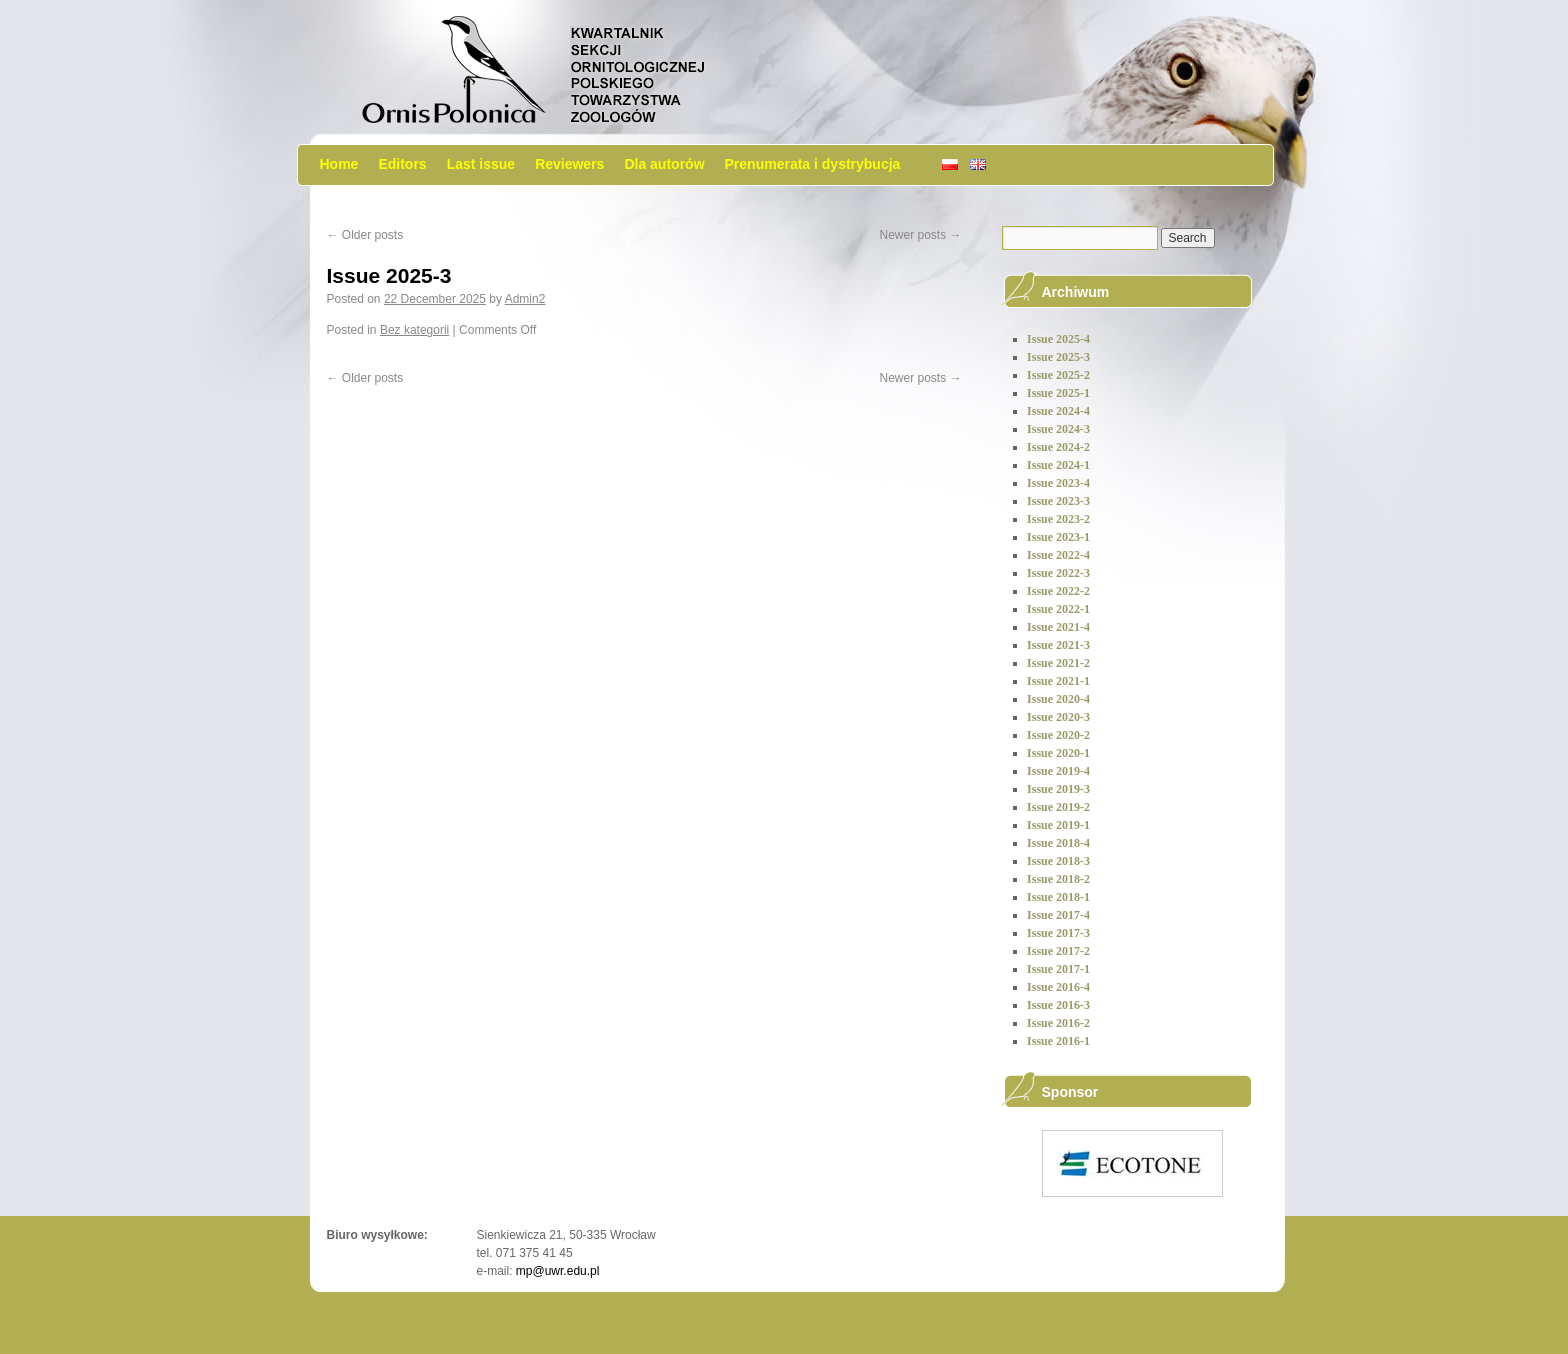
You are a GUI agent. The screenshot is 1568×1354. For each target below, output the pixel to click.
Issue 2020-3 (1058, 717)
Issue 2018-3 (1058, 861)
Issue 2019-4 (1058, 771)
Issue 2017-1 (1058, 969)
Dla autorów (664, 164)
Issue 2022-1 (1058, 609)
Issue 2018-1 (1058, 897)
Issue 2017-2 (1058, 951)
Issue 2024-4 (1058, 411)
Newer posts (920, 235)
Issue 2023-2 (1058, 519)
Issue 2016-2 (1058, 1023)
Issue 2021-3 (1058, 645)
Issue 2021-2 (1058, 663)
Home (339, 164)
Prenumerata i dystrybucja (813, 164)
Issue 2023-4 (1058, 483)
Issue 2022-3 (1058, 573)
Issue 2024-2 (1058, 447)
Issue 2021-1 (1058, 681)
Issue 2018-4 (1058, 843)
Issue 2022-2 (1058, 591)
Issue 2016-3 (1058, 1005)
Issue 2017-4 (1058, 915)
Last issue (481, 164)
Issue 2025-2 (1058, 375)
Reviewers (569, 164)
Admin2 (525, 299)
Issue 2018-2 (1058, 879)
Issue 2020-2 (1058, 735)
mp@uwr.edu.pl (558, 1271)
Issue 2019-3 (1058, 789)
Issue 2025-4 (1058, 339)
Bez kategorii (414, 330)
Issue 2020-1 (1058, 753)
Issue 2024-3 (1058, 429)
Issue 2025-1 (1058, 393)
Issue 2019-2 (1058, 807)
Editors (402, 164)
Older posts (365, 235)
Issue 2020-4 (1058, 699)
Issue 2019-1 (1058, 825)
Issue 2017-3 (1058, 933)
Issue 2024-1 (1058, 465)
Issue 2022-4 (1058, 555)
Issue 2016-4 (1058, 987)
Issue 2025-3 (389, 275)
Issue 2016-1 (1058, 1041)
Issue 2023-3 (1058, 501)
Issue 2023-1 (1058, 537)
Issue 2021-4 (1058, 627)
